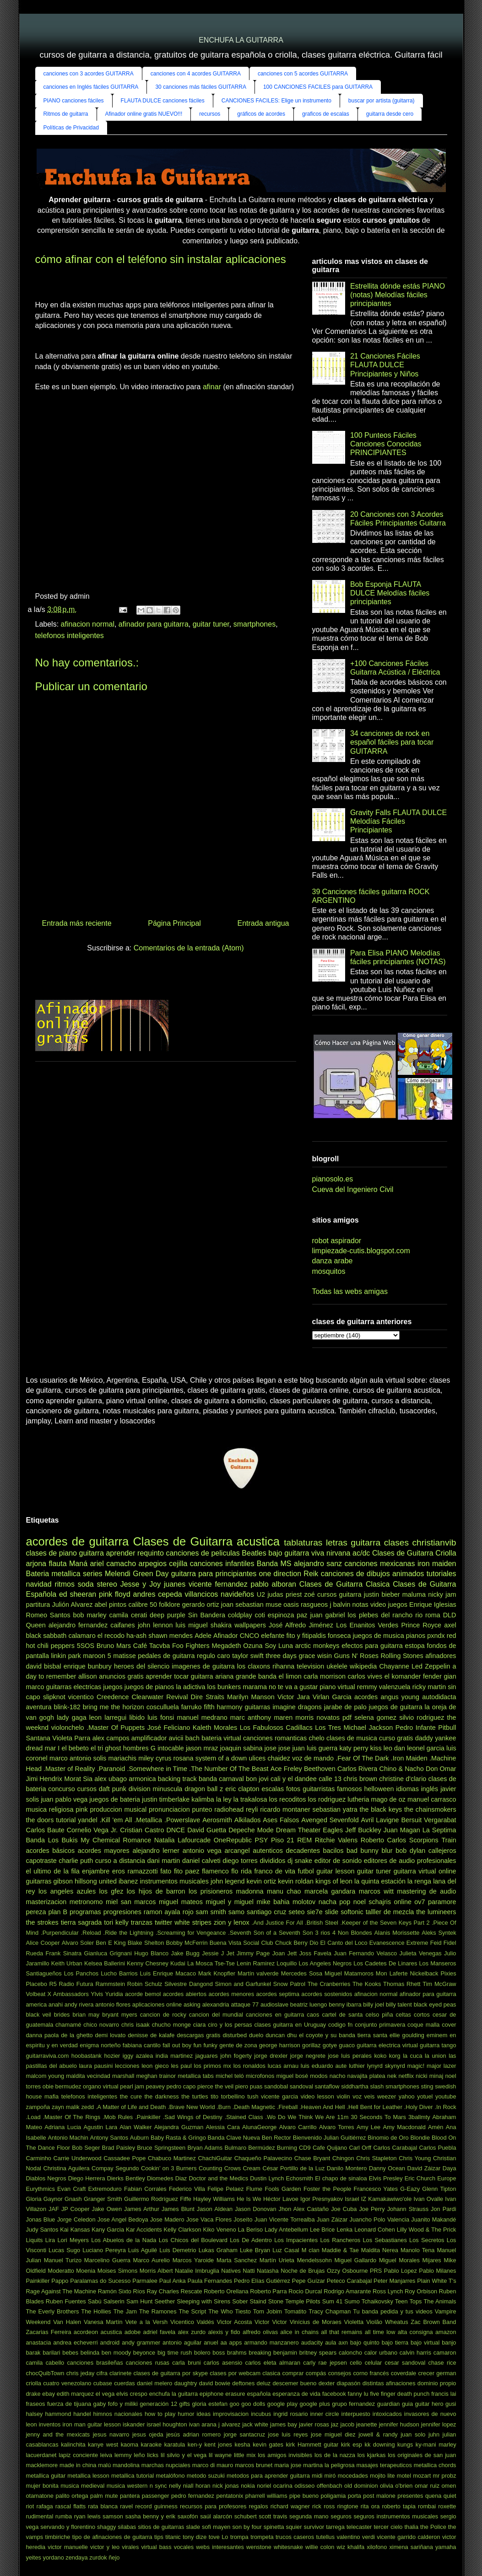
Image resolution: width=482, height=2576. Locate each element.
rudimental (40, 2516)
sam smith (211, 1912)
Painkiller (38, 2280)
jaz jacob (342, 2424)
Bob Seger (86, 2147)
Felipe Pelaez (225, 2188)
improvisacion (231, 2413)
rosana (183, 1758)
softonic (352, 1912)
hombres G (139, 1748)
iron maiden (436, 1563)
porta (354, 2495)
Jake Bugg (185, 1953)
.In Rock (445, 2107)
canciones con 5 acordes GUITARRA (303, 73)
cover (449, 2024)
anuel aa (215, 2342)
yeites (33, 2557)
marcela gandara (329, 1891)
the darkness (161, 2096)
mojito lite (382, 2475)
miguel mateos (181, 1901)
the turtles (194, 2096)
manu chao (284, 1891)
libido (137, 1717)
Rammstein (110, 1983)
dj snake (299, 1860)
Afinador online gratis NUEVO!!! (144, 114)
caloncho (350, 2352)
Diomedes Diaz (167, 2178)
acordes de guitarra (77, 1541)
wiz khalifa (351, 2547)
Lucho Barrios (119, 1973)
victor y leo (104, 2547)
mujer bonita (42, 2485)
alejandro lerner (155, 1850)
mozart (422, 2475)
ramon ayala (162, 1912)
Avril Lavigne (380, 1820)
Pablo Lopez (400, 2270)
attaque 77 (245, 2004)
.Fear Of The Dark (362, 1758)
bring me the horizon (113, 1707)
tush (252, 2096)
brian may (86, 2014)
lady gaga (72, 1717)
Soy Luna (279, 1645)
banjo (449, 2342)
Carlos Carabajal (395, 2147)
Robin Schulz (144, 1983)
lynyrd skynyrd (386, 2065)
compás (316, 2373)
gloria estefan (209, 2403)
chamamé (68, 2024)
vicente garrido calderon (408, 2536)
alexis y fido (224, 2332)
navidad (39, 1584)
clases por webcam (235, 2373)
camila (118, 1615)
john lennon (155, 1625)
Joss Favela (315, 1953)
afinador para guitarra (154, 624)
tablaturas (303, 1542)
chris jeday (80, 2373)
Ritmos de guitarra (65, 114)
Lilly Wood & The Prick (426, 2229)
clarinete (120, 2373)
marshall (123, 2075)
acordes (366, 1697)
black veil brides (48, 2014)
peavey (155, 2086)
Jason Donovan (255, 2209)
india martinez (174, 2055)
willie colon (319, 2547)
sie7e (314, 1912)
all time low (380, 2332)
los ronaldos (249, 2065)
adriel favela (159, 2332)
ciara (199, 2024)
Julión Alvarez (72, 1604)
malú (104, 2465)
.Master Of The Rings (72, 2117)
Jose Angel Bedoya (122, 2219)
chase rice (442, 2362)
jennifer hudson (399, 2424)
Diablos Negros (46, 2178)
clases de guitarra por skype (171, 2373)
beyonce (144, 2352)
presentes (410, 2495)
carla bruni (186, 2362)
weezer (386, 2096)
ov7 (419, 1901)
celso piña (379, 2014)
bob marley (89, 1615)
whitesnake (288, 2547)
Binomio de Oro (388, 2137)
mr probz (444, 2475)
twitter (163, 1922)
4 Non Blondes (352, 1932)
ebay (48, 2393)
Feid (436, 1942)
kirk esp (351, 2444)
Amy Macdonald (404, 2127)
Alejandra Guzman (179, 2127)
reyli (252, 1809)
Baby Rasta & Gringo (178, 2137)
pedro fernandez (192, 2495)
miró (330, 2475)
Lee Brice (322, 2229)
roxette (447, 2506)
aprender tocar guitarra (179, 1676)
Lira (50, 2240)
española (259, 2393)
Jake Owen (107, 2209)
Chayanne (394, 1666)
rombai (427, 2506)
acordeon (86, 2332)
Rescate (191, 2291)
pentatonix (229, 2495)
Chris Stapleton (376, 2158)
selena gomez (375, 1717)
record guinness (156, 2506)
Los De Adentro (251, 2240)
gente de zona (238, 2045)
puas (256, 2086)
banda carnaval (221, 1778)
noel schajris (372, 1901)
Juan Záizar (332, 2219)
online (403, 1901)
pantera (130, 2495)
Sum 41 (332, 2301)
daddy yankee (435, 1738)
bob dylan (410, 1850)
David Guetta (206, 1830)
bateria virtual (221, 1738)
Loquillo (286, 1963)
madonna (250, 1891)
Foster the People (327, 2188)
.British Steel (321, 1922)
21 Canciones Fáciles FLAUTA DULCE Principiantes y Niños (385, 364)
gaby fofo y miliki (115, 2403)
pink (81, 1809)
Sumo (351, 2301)
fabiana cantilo (142, 2045)
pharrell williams (266, 2495)
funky (210, 2045)
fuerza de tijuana (69, 2403)
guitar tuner (211, 624)
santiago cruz (266, 1912)
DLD (449, 1615)
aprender (120, 1553)
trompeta (262, 2536)
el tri (97, 1748)
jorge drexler (270, 2055)
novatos (327, 1717)
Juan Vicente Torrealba (285, 2219)
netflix (406, 2075)
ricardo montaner (285, 1809)
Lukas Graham (218, 2250)
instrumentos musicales (174, 1881)
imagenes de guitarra (203, 1666)
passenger (155, 2495)
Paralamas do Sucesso (100, 2280)
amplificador (149, 1738)
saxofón (188, 2516)
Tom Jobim (267, 2311)
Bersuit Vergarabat (428, 1820)
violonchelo (67, 1727)
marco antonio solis (77, 1758)
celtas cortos (413, 2014)
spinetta (274, 2526)
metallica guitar (46, 2475)
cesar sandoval (405, 2362)
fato (165, 1871)
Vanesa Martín (103, 2321)
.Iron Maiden (409, 1758)
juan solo (413, 2434)
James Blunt (178, 2209)
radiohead (229, 1809)
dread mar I (43, 1748)
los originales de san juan (422, 2455)
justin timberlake (166, 1799)
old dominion (361, 2485)
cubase (102, 2383)
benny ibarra (345, 2004)
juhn (433, 2434)
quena (433, 2495)
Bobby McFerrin (187, 1942)
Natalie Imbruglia (197, 2270)
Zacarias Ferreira (48, 2332)
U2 (261, 1594)
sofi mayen (216, 2526)
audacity (312, 2342)
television (310, 1666)
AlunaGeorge (259, 2127)
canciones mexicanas (379, 1563)
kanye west (103, 2444)
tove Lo (218, 2536)
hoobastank (86, 2055)
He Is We (249, 2198)
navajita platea (366, 2075)
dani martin (163, 1860)
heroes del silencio (141, 1666)
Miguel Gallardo (355, 2260)
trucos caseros (295, 2536)
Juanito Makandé (433, 2219)
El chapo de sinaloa (341, 2178)
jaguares (206, 2055)
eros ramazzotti (135, 1871)
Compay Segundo (115, 2168)
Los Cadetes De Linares (385, 1963)
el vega (105, 2393)
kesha (242, 2444)
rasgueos (314, 1604)
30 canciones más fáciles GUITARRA (200, 87)
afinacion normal (87, 624)
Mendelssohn (314, 2260)
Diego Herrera (86, 2178)
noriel (264, 2485)
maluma (414, 1594)
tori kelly (116, 1922)
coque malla (423, 2024)
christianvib (434, 1542)
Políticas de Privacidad (71, 127)
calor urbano (380, 2352)
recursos (209, 114)
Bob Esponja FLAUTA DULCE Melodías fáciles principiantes (389, 593)
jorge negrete (307, 2055)
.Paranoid (111, 1768)
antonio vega (202, 1850)
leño (139, 2455)
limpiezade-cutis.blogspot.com (361, 1251)
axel (450, 1625)
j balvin (340, 1604)
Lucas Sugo (64, 2250)
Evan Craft (71, 2188)
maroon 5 (97, 1655)
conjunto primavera (380, 2024)
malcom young (45, 2075)
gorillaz (311, 2045)
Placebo (36, 1983)
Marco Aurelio (151, 2260)
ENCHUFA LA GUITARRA (241, 40)
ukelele (336, 1666)
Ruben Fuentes (66, 2301)
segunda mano (309, 2516)
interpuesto (355, 2413)
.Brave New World (191, 2107)
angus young (399, 1697)
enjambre (95, 1871)
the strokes (42, 1922)
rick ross (323, 2506)
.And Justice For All (277, 1922)
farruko (191, 1707)
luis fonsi (160, 1717)
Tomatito (295, 2311)
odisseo (304, 2485)
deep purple (167, 1615)
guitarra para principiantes (214, 1574)
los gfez (111, 1891)
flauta (57, 1563)
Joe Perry (372, 2209)
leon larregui (107, 1717)
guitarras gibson (49, 1881)
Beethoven (320, 1768)
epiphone (212, 2393)
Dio (313, 1942)
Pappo (59, 2280)
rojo (188, 1912)
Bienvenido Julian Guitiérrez (329, 2137)
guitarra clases (380, 1542)
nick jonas (225, 2485)
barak (33, 2352)
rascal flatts (70, 2506)
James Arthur (141, 2209)
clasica (271, 2373)
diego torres (240, 1860)
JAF (54, 2209)
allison (87, 1676)
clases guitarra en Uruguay (290, 2024)
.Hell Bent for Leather (374, 2107)
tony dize (194, 2536)
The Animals (440, 2301)
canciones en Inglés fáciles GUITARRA (91, 87)
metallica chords (435, 2465)
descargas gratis (198, 2035)
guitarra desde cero (389, 114)
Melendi (117, 1574)
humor (186, 2413)
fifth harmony (223, 1707)
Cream (251, 2168)
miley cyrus (154, 1758)
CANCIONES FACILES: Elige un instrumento (276, 100)
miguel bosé (292, 2075)
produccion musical (118, 1809)
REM (304, 1840)
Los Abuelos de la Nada (123, 2240)
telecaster (359, 2526)
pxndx (435, 1635)
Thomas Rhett (402, 1983)
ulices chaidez (269, 1758)
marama (255, 1686)
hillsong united (96, 1881)
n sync (158, 2485)
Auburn (139, 2137)
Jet (230, 1953)
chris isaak (135, 2024)
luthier (357, 2065)
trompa (239, 2536)
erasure (235, 2393)
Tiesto (242, 2311)
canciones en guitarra (275, 2014)
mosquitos (329, 1271)
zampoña (38, 2107)
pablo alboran (273, 1584)
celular (373, 2362)
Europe (446, 2178)
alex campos (111, 1738)
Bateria (37, 1574)
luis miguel (192, 1625)
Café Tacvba (151, 1645)
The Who (220, 2311)
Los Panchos (81, 1973)
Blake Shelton (146, 1942)
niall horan (197, 2485)
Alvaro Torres (336, 2127)
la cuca (412, 2055)
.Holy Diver (418, 2107)
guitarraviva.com (47, 2055)
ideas (203, 2413)
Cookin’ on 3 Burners (169, 2168)
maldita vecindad (88, 2075)
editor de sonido (338, 1860)
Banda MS (274, 1563)
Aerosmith (217, 1820)
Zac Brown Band (433, 2321)
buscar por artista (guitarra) (381, 100)
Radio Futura (76, 1983)
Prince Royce (421, 1625)
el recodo (111, 1635)
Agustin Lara (100, 2127)
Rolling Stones (401, 1655)
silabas (127, 2526)
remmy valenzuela (384, 1686)
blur (386, 1850)
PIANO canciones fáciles (73, 100)
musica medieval (82, 2485)
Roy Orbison (421, 2291)
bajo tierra (395, 2342)
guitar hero (429, 2403)
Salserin (114, 2301)
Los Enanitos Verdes (367, 1625)
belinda (90, 2352)
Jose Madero (167, 2219)
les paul (181, 2065)
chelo (316, 1738)
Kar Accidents (144, 2229)
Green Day (150, 1574)
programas (85, 1912)
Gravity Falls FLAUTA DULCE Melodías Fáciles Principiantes (398, 821)
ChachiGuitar (215, 2158)
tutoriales (441, 1574)
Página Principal (174, 923)
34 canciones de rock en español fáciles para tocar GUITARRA (391, 742)
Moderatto (61, 2270)
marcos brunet (253, 2465)
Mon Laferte (392, 1973)
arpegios (153, 1563)
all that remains (341, 2332)
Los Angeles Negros (325, 1963)
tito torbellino (228, 2096)
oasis (291, 1604)
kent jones (218, 2444)
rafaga (44, 2506)
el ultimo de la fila (53, 1871)
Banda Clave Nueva (234, 2137)
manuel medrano (202, 1717)
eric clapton (242, 1788)
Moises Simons (117, 2270)
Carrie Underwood (78, 2158)
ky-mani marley (436, 2444)
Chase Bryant (312, 2158)
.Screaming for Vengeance (191, 1932)
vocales (184, 2547)
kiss (376, 1748)
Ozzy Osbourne (347, 2270)
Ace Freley (286, 1768)
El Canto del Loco (344, 1942)
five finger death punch (399, 2393)
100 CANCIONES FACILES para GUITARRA (318, 87)
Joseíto (242, 2219)
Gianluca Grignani (108, 1953)
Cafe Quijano (330, 2147)
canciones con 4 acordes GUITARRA (196, 73)
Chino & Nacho (401, 1768)
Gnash (73, 2198)
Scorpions (424, 1840)
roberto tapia (398, 2506)
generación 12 (158, 2403)
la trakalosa (250, 1799)
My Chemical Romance (116, 1840)
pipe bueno (304, 2495)
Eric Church (420, 2178)
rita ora (370, 2506)
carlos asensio (223, 2362)
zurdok (98, 2557)
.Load (33, 2117)
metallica (65, 1574)
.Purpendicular (60, 1932)
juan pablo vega (64, 1799)
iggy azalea (138, 2055)
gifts (184, 2403)
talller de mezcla (390, 1912)
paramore (442, 1901)
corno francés (371, 2373)
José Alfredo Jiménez (301, 1625)
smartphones (254, 624)
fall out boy (176, 2045)
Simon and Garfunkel (243, 1983)
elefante (272, 1635)
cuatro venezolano (67, 2383)
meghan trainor (156, 2075)
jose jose (278, 1748)
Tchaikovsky (377, 2301)
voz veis (363, 2096)
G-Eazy (410, 2188)
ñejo (113, 2557)
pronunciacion (169, 1809)
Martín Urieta (277, 2260)
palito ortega (71, 2495)
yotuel (425, 2096)
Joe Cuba (344, 2209)
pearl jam (132, 2086)
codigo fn (340, 2024)
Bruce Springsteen (161, 2147)
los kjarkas (371, 2455)
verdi (368, 2536)
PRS (376, 2270)
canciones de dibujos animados (372, 1574)
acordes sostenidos (326, 1994)
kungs (405, 2444)
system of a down (221, 1758)
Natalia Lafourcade (182, 1840)
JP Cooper (75, 2209)
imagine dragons (296, 1707)
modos (318, 2075)
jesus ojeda (147, 2434)
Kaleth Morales (215, 1727)
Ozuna (252, 1645)
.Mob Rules (118, 2117)
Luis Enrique (156, 1973)
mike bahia (272, 1901)
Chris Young (415, 2158)
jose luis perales (349, 2055)
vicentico (81, 1697)
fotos (293, 1788)
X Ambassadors (68, 1994)
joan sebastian (242, 1604)
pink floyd (114, 1594)
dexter (327, 2383)
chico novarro (101, 2024)
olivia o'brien (396, 2485)
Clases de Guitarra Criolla (414, 1553)
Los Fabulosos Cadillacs (276, 1727)
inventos (50, 2424)
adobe (133, 2332)
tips (158, 2536)
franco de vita (275, 1871)
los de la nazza (334, 2455)
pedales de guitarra (166, 1655)
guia (407, 2403)
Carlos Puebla (437, 2147)
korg (395, 2055)
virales (130, 2547)
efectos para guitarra (372, 1645)
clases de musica (351, 1738)
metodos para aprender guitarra (268, 2475)
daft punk (112, 1788)
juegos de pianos (149, 1686)
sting (427, 2086)
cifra (102, 2373)
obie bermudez (62, 2086)
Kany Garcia (108, 2229)
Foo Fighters (191, 1645)
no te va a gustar (293, 1686)
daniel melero (155, 2383)
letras (336, 1542)
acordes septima (277, 1994)
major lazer (441, 2065)
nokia (248, 2485)
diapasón (348, 2383)
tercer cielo (388, 2526)
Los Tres (328, 1727)
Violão (374, 2321)
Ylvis (97, 1994)
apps (235, 2342)
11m (342, 2117)
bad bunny (363, 1850)
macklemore (42, 2465)
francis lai (443, 2393)
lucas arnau (283, 2065)
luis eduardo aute (324, 2065)
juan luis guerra (315, 1748)
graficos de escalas (325, 114)
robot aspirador (337, 1241)
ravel (126, 2506)
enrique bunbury (88, 1666)
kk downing (380, 2444)
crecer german (437, 2373)
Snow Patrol (289, 1983)
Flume (254, 2188)
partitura (38, 1604)
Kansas (80, 2229)
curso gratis (396, 1738)
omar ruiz (427, 2485)
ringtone (347, 2506)
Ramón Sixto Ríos (121, 2291)
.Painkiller (147, 2117)
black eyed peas (435, 2004)
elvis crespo (131, 2393)
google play (282, 2403)
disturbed (234, 2035)
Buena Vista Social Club (241, 1942)
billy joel (373, 2004)
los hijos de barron (156, 1891)
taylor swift (248, 1655)
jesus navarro (111, 2434)
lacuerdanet (41, 2455)
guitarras (257, 1707)
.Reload (91, 1932)
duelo (256, 2035)
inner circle (324, 2413)
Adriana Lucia (62, 2127)
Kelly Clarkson (182, 2229)
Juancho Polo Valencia (380, 2219)
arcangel (236, 1850)
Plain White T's (436, 2280)
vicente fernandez (218, 1584)
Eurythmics (40, 2188)
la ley (224, 1799)
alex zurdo (192, 2332)
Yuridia (114, 1994)
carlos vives (365, 1676)
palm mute (104, 2495)
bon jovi (257, 1778)
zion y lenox (231, 1922)
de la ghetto (77, 2035)
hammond (58, 2413)
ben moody (116, 2352)
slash (377, 2086)
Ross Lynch (388, 2291)
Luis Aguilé (142, 2250)
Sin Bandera (206, 1615)
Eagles (333, 1830)
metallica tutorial (132, 2475)
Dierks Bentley (126, 2178)
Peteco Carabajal (349, 2280)
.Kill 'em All (116, 1820)
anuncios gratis (121, 1676)
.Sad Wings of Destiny (192, 2117)
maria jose (287, 2465)
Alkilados (247, 1820)
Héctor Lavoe (280, 2198)
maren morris (294, 1717)
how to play (160, 2413)
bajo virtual (425, 2342)
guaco (347, 2045)
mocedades (353, 2475)
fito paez (187, 1871)
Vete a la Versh (146, 2321)
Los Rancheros (340, 2240)
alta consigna (415, 2332)
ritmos (64, 1584)
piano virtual (337, 1686)
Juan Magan (402, 1830)
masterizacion (46, 1901)
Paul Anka (172, 2280)
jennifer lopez (438, 2424)
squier (294, 2526)
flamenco (215, 1871)
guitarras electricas (74, 1686)
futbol (306, 1871)
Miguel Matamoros (349, 1973)
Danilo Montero (347, 2168)
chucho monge (171, 2024)
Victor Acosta (234, 2321)
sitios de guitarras (161, 2526)
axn (343, 2342)
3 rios (322, 1932)
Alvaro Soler (78, 1942)
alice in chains (299, 2332)
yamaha (445, 2547)
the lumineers (436, 1912)
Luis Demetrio (177, 2250)
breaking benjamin (273, 2352)
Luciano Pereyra (104, 2250)
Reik (310, 1574)
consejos (340, 2373)
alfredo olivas (260, 2332)
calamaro (81, 1635)
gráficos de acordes (261, 114)
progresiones (122, 1912)
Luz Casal (285, 2250)
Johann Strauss (407, 2209)
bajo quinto (364, 2342)
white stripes (192, 1922)
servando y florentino (67, 2526)
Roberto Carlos (383, 1840)
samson (113, 2516)
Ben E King (110, 1942)
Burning (287, 2147)
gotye (330, 2045)
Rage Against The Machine (61, 2291)
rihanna (283, 1666)
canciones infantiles (222, 1563)
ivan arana (203, 2424)
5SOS (85, 1645)
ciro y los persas (230, 2024)
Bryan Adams (204, 2147)
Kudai (177, 1963)
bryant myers (119, 2014)
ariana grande (235, 1676)
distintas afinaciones (389, 2383)
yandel (87, 1820)
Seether (164, 2301)
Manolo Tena (418, 2250)
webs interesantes (220, 2547)
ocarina (282, 2485)
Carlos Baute (45, 1830)
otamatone (40, 2495)
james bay (283, 2424)
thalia (411, 2526)
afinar (212, 387)
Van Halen (67, 2321)
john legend (227, 1881)
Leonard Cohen (374, 2229)
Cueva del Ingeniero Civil (353, 1189)
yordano (53, 2557)
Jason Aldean (215, 2209)
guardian (388, 2403)
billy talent (399, 2004)
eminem (437, 2035)
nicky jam (442, 1594)
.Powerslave (182, 1820)
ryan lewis (87, 2516)
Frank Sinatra (64, 1953)
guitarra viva (304, 1553)
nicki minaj (429, 2075)
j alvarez (229, 2424)
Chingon (343, 2158)
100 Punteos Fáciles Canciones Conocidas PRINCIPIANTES (386, 443)
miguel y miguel (230, 1901)
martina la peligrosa (328, 2465)
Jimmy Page (253, 1953)
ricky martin (429, 1686)
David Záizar (424, 2168)
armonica (142, 1778)
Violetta (353, 2321)
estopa (415, 1645)
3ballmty (419, 2117)
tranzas (141, 1922)
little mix (244, 2455)
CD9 (305, 2147)
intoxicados (387, 2413)
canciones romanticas (275, 1738)
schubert (245, 2516)
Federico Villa (187, 2188)
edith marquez (75, 2393)
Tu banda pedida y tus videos (393, 2311)
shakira (221, 1625)
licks (152, 2455)
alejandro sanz (318, 1563)
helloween (379, 1788)
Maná (78, 1563)
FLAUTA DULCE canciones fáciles (163, 100)
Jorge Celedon (76, 2219)
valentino (348, 2536)
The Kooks (366, 1983)
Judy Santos (42, 2229)
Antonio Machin (68, 2137)
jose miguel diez (333, 2434)
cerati (139, 1615)
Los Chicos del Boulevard (193, 2240)
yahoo (407, 2096)
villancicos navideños (219, 1594)
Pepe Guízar (308, 2280)
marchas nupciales (165, 2465)
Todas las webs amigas (350, 1291)
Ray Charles (163, 2291)
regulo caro (213, 1655)
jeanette (366, 2424)
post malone (379, 2495)
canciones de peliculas (202, 1553)
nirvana (338, 1553)
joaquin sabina (241, 1748)
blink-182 (67, 1707)
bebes (70, 2352)
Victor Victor (271, 2321)
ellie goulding (407, 2035)
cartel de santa (342, 2014)
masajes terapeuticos (384, 2465)
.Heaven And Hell (322, 2107)
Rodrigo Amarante (347, 2291)
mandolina (126, 2465)
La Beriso (250, 2229)
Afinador (225, 1635)
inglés (430, 1788)
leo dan (394, 1748)
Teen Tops (408, 2301)
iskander (134, 2424)
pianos (415, 1635)
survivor (313, 2526)
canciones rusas (147, 2362)
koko (380, 2055)
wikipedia (363, 1666)
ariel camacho (113, 1563)
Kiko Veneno (219, 2229)
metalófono (170, 2475)
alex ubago (110, 1778)
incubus (261, 2413)
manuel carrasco (431, 1799)
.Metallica (148, 1820)
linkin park (66, 1655)
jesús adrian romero (193, 2434)
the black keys (381, 1809)
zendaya (76, 2557)
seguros (341, 2516)
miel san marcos (131, 1901)
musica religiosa (50, 1809)
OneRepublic (233, 1840)
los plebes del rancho (380, 1615)
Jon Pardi (443, 2209)
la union (435, 2055)
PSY (261, 1840)
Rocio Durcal (305, 2291)
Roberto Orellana (226, 2291)
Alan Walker (135, 2127)
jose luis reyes (288, 2434)
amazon (445, 2332)
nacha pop (335, 1901)
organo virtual (101, 2086)
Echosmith (299, 2178)
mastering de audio (426, 1891)
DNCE (175, 1830)
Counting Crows (220, 2168)
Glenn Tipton (439, 2188)
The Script (192, 2311)
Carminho (38, 2158)
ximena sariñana (411, 2547)
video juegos (388, 1604)
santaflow (326, 2086)
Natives (231, 2270)
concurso (61, 1788)
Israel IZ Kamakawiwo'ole (378, 2198)
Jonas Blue (40, 2219)
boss (218, 2352)
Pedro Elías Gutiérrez (262, 2280)
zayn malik (66, 2107)
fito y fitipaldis (306, 1635)
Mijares (431, 2260)
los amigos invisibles (285, 2455)
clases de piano (51, 1553)
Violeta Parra (71, 1738)
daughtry (185, 2383)
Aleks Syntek (439, 1932)
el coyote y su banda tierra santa (343, 2035)
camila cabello (45, 2362)
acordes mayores (104, 1850)
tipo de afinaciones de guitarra (112, 2536)
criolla (33, 2383)
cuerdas (124, 2383)
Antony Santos (109, 2137)
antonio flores (112, 2004)
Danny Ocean (387, 2168)
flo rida (241, 1871)
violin (343, 2096)
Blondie (420, 2137)
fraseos (35, 2403)
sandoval (301, 2086)
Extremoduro (104, 2188)
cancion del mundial (216, 2014)
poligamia (333, 2495)
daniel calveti (201, 1860)
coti (260, 1615)
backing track (177, 1778)
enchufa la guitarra (173, 2393)
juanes (174, 1584)
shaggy (106, 2526)
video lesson (317, 2096)
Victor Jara (293, 1697)
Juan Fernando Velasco (365, 1953)
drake (33, 2393)
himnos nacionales (117, 2413)
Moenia (85, 2270)
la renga (419, 1881)
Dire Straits (207, 1697)
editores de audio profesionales (410, 1860)
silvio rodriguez (421, 1717)
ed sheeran (77, 1594)
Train (448, 1840)
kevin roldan (296, 1881)
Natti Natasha (260, 2270)
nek (392, 2075)
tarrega (335, 2526)
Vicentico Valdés (192, 2321)
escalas (272, 1788)
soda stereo (97, 1584)
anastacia (38, 2342)
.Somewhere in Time (157, 1768)
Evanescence (387, 1942)
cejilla (178, 1563)
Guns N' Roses (356, 1655)
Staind (257, 2301)
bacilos (333, 1850)
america (36, 2004)
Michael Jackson (368, 1727)
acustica (111, 2332)
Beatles (254, 1553)
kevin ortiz (261, 1881)
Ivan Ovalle (428, 2198)
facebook (334, 2393)
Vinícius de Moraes (315, 2321)
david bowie (214, 2383)
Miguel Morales (399, 2260)
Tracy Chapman (330, 2311)
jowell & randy (378, 2434)
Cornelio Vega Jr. (92, 1830)
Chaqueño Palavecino (263, 2158)
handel (82, 2413)
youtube (445, 2096)
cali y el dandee (294, 1778)
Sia (87, 1778)
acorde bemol (143, 1994)
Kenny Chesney (147, 1963)
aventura (39, 1707)
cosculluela (162, 1707)
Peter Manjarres (394, 2280)
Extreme (417, 1942)
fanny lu (358, 2393)
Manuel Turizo (63, 2260)
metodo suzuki (206, 2475)
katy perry (353, 1748)
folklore (169, 1604)
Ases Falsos (281, 1820)
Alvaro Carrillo (298, 2127)
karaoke (151, 2444)
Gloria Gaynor (44, 2198)
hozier (112, 2055)
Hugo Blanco (151, 1953)
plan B (57, 1912)
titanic (172, 2536)
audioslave (274, 2004)
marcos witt (376, 1891)
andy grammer (141, 2342)
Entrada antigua (263, 923)
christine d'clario (402, 1778)
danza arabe (332, 1261)
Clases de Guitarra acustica (206, 1541)
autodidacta (439, 1697)
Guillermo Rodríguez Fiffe (157, 2198)
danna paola (42, 2035)
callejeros (442, 1850)
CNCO (249, 1635)
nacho (338, 2075)
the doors (40, 1820)
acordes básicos (50, 1850)
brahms (237, 2352)
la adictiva (191, 1686)
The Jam (125, 2311)
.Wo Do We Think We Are (300, 2117)
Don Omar (441, 1768)
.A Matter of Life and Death (131, 2107)
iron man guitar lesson (92, 2424)
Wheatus (396, 2321)
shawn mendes (170, 1635)
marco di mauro (212, 2465)
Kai (64, 2229)
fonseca (339, 1635)
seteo (296, 1912)
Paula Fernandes (210, 2280)
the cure (131, 2096)
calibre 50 (142, 1604)
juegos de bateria (114, 1799)
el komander (403, 1676)
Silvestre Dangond (188, 1983)
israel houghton (167, 2424)
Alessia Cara (223, 2127)
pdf (347, 1717)
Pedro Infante (415, 1727)
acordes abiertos (184, 1994)
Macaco (185, 1973)
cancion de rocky (163, 2014)
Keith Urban (66, 1963)
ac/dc (361, 1553)
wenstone (258, 2547)
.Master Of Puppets (116, 1727)
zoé (309, 1594)
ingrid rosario (290, 2413)
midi (317, 2475)
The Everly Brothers (52, 2311)
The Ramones (158, 2311)
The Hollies (96, 2311)
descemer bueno (294, 2383)
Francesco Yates (376, 2188)
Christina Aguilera (66, 2168)
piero (241, 2086)
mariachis (122, 1758)
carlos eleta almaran (273, 2362)
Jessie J (213, 1953)
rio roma (427, 1615)
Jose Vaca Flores (209, 2219)
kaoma (129, 2444)
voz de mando (313, 1758)
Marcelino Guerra (107, 2260)
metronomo (86, 1901)
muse (273, 1604)
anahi (56, 2004)
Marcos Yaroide (193, 2260)
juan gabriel (327, 1615)
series (93, 1574)
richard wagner (290, 2506)
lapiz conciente (78, 2455)
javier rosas (314, 2424)
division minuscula (156, 1788)
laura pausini (96, 2065)
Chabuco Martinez (172, 2158)
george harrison (279, 2045)
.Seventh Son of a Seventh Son (270, 1932)
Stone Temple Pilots (294, 2301)
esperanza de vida (296, 2393)
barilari (51, 2352)
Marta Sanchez (237, 2260)
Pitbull (447, 1727)
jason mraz (202, 1748)
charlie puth (76, 1860)
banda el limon (280, 1676)
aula (330, 2342)
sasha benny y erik (150, 2516)
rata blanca (103, 2506)
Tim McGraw (439, 1983)
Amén (435, 2127)
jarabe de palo (345, 1707)
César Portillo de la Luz (293, 2168)
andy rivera (79, 2004)
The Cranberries (329, 1983)
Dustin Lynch (267, 2178)
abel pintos (111, 1604)
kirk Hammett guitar (312, 2444)
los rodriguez (327, 1799)
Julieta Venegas (421, 1953)
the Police (433, 2526)
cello (356, 2362)
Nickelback (424, 1973)
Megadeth (226, 1645)
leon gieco (155, 2065)
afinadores (440, 1655)
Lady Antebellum (286, 2229)
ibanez (128, 1881)
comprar (293, 2373)
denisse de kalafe (151, 2035)
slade (193, 2526)
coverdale (404, 2373)
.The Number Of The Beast (228, 1768)
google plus (314, 2403)
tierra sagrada (81, 1922)
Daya (449, 2168)
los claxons (253, 1666)
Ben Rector (276, 2137)
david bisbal (43, 1666)
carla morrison (324, 1676)
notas (360, 1604)
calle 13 (330, 1778)
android (110, 2342)
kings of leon (333, 1881)
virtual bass (156, 2547)
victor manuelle (68, 2547)
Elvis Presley (386, 2178)
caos (313, 2014)
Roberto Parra (268, 2291)
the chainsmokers (430, 1809)
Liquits (34, 2240)
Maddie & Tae (340, 2250)
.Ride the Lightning (128, 1932)
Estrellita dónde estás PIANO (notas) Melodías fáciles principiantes (397, 294)
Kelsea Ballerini (104, 1963)
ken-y (195, 2444)
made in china (78, 2465)
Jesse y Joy (140, 1584)
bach (192, 1738)
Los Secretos (426, 2240)
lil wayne (220, 2455)
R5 (52, 1983)
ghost (113, 1748)
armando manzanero (271, 2342)
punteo (202, 1809)
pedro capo (180, 2086)
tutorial (66, 1820)
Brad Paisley (118, 2147)
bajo (275, 1553)
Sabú (95, 2301)
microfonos (260, 2075)
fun (197, 2045)
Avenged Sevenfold (329, 1820)
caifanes (122, 1625)
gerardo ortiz (200, 1604)
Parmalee (144, 2280)
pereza (36, 1912)
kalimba (202, 1799)
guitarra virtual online (425, 1871)
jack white (255, 2424)
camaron (444, 2352)
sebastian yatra (334, 1809)
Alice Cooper (43, 1942)
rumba (63, 2516)
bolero (202, 2352)
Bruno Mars (114, 1645)
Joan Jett (284, 1953)
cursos (87, 1788)
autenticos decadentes (286, 1850)
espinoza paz (288, 1615)
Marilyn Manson (251, 1697)
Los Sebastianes (384, 2240)
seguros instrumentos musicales (395, 2516)
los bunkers (224, 1686)
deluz (264, 2383)
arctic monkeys (317, 1645)
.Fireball (287, 2107)
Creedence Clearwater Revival (142, 1697)
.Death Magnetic (254, 2107)
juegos (112, 1686)
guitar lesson (335, 1871)
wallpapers (250, 1625)
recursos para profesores (213, 2506)
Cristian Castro (142, 1830)
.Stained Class (244, 2117)
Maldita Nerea (379, 2250)
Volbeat (36, 1994)
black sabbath (46, 1635)
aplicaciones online (157, 2004)
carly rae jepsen (325, 2362)
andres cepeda (157, 1594)
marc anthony (250, 1717)
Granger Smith (103, 2198)
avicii (176, 1738)
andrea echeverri (75, 2342)
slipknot (54, 1697)
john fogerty (236, 2055)
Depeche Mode (251, 1830)
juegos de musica (378, 1635)
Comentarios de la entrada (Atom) (189, 948)
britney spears (317, 2352)
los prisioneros (211, 1891)
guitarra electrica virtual (387, 2045)
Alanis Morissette (397, 1932)
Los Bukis (63, 1840)
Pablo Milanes (437, 2270)
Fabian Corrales (145, 2188)
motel (404, 2475)
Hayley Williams (214, 2198)
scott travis (273, 2516)
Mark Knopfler (216, 1973)
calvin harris (415, 2352)
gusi (450, 2403)
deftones (243, 2383)
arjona (36, 1563)
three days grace (290, 1655)
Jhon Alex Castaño (304, 2209)
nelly (175, 2485)
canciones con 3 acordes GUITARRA (88, 73)
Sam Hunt (139, 2301)
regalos (258, 2506)
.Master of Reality (69, 1768)
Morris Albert (156, 2270)
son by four (246, 2526)
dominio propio (436, 2383)
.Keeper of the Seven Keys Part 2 (384, 1922)
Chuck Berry (291, 1942)
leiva (106, 2455)
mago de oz (388, 1799)
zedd (87, 2107)
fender (432, 1676)
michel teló (230, 2075)
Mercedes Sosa (301, 1973)
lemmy (123, 2455)
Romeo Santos (48, 1615)
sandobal (276, 2086)
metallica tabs (196, 2075)
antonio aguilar (181, 2342)
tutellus (325, 2536)
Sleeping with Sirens (203, 2301)
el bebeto (74, 1748)
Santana (38, 1738)
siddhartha (354, 2086)
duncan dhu (281, 2035)
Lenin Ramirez (256, 1963)
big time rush (174, 2352)
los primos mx (212, 2065)
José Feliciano (168, 1727)
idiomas (407, 1788)
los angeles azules (67, 1891)
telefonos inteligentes (69, 635)
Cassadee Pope (124, 2158)
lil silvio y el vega (183, 2455)
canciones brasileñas (95, 2362)
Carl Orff (360, 2147)
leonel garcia (425, 1748)
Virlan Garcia (332, 1697)
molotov (303, 1901)
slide (332, 1912)
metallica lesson (88, 2475)
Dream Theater (298, 1830)
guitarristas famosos (332, 1788)
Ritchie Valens (336, 1840)
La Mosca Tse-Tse (211, 1963)
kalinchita (73, 2444)
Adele (203, 1635)
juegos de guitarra (395, 1707)
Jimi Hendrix (44, 1778)
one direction (280, 1574)
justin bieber (382, 1594)
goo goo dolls (247, 2403)
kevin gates (268, 2444)
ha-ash (136, 1635)
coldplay (240, 1615)
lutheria (358, 1799)
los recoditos (287, 1799)
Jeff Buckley (363, 1830)
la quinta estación (380, 1881)
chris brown (360, 1778)
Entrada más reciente (77, 923)
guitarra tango (438, 2045)
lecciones (127, 2065)
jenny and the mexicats (58, 2434)
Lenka (344, 2229)
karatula (174, 2444)
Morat (72, 1778)
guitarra (91, 1553)
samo (236, 1912)
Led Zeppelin (431, 1666)
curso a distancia (120, 1860)
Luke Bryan (255, 2250)
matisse (124, 1655)
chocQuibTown (45, 2373)
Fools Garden (283, 2188)
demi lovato (110, 2035)
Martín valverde (258, 1973)
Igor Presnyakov (321, 2198)
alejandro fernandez (78, 1625)
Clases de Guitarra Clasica (344, 1584)
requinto (150, 1553)
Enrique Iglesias (432, 1604)
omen (448, 2485)
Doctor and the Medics (218, 2178)
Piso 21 (282, 1840)
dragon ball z (203, 1788)
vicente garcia (279, 2096)
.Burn (224, 2107)
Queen (36, 1625)
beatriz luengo (308, 2004)
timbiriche (57, 2536)
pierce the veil (215, 2086)
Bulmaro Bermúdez (249, 2147)
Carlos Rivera (357, 1768)
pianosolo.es (332, 1179)
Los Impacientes (296, 2240)
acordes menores (231, 1994)
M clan (311, 2250)
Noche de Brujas (303, 2270)
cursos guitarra (339, 1594)
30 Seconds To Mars (378, 2117)
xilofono (377, 2547)
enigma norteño (100, 2045)
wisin (324, 1655)
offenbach (329, 2485)
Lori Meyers (73, 2240)
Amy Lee (368, 2127)
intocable (170, 1748)
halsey (34, 2413)
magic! (416, 2065)
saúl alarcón (216, 2516)
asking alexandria (206, 2004)
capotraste (41, 1860)
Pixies (448, 1973)
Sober (240, 2301)
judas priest (284, 1594)
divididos (272, 1860)
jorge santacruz (244, 2434)
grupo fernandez (353, 2403)
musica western (127, 2485)
